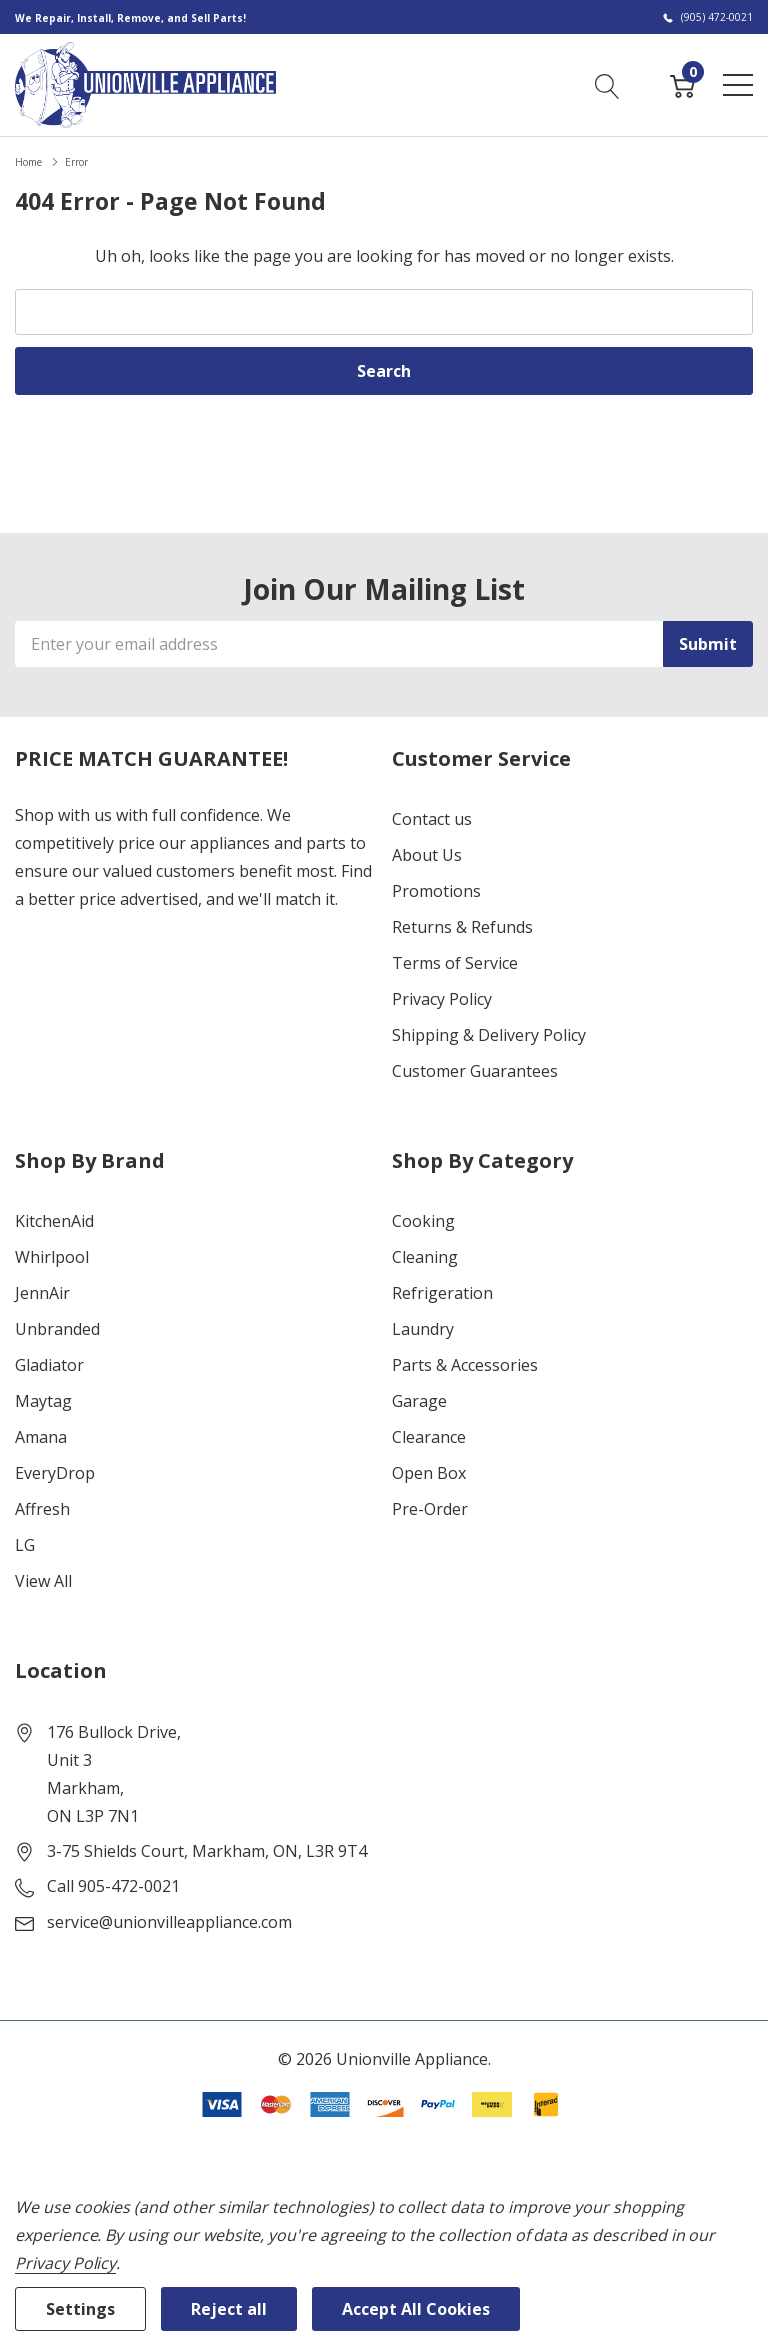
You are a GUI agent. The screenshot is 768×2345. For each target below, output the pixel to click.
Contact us (432, 819)
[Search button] (607, 84)
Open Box (429, 1473)
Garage (419, 1401)
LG (25, 1545)
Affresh (42, 1509)
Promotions (436, 891)
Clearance (429, 1437)
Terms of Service (455, 963)
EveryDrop (55, 1473)
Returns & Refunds (462, 927)
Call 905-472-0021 (113, 1886)
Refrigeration (442, 1293)
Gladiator (49, 1365)
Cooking (423, 1221)
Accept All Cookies (416, 2309)
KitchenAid (54, 1221)
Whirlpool (52, 1257)
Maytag (43, 1401)
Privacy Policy (442, 999)
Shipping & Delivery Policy (489, 1035)
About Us (427, 855)
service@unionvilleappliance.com (169, 1922)
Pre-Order (430, 1509)
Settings (80, 2309)
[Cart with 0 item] (682, 84)
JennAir (42, 1293)
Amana (41, 1437)
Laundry (423, 1329)
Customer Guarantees (475, 1071)
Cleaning (425, 1257)
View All (43, 1581)
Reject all (229, 2309)
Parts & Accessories (465, 1365)
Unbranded (57, 1329)
